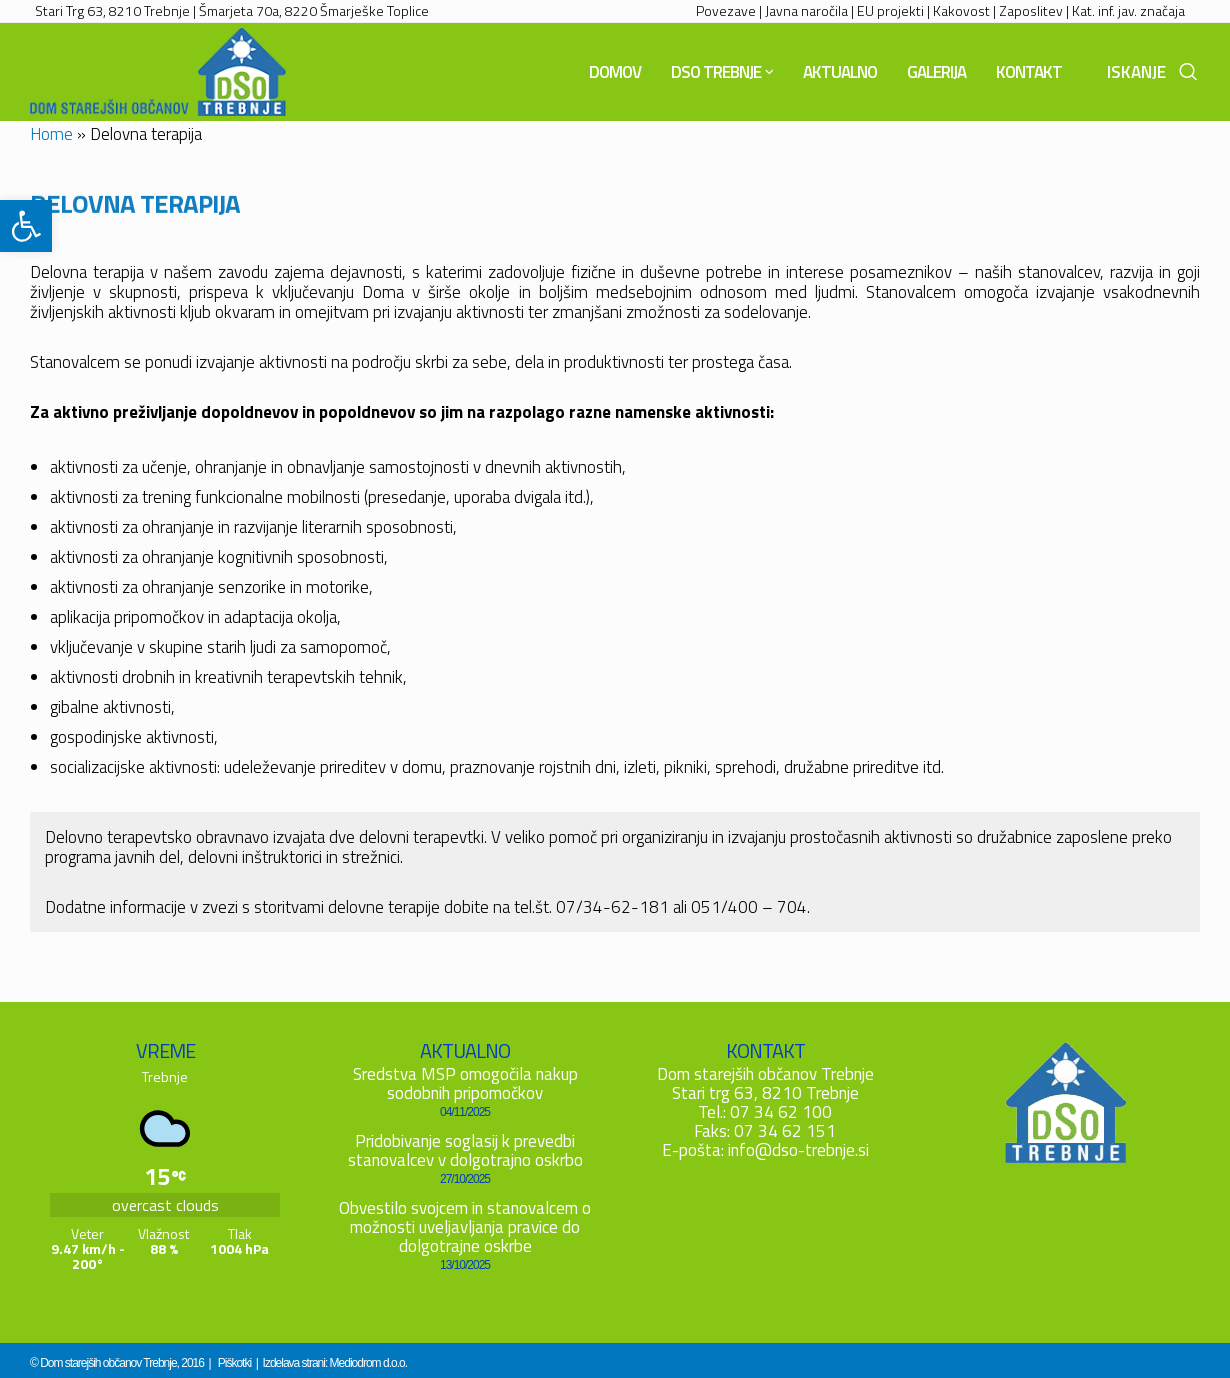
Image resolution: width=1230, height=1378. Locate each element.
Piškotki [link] (234, 1363)
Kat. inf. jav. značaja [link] (1128, 10)
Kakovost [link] (961, 10)
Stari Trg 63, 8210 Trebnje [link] (112, 10)
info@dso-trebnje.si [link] (798, 1150)
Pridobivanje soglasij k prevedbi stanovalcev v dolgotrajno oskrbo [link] (465, 1150)
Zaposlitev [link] (1031, 10)
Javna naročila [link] (806, 10)
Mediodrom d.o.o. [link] (368, 1363)
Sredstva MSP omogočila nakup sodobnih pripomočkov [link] (465, 1083)
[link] (26, 226)
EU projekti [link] (890, 10)
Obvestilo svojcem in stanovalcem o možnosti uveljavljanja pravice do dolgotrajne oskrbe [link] (465, 1227)
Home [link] (51, 134)
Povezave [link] (726, 10)
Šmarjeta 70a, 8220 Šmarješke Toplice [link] (314, 10)
